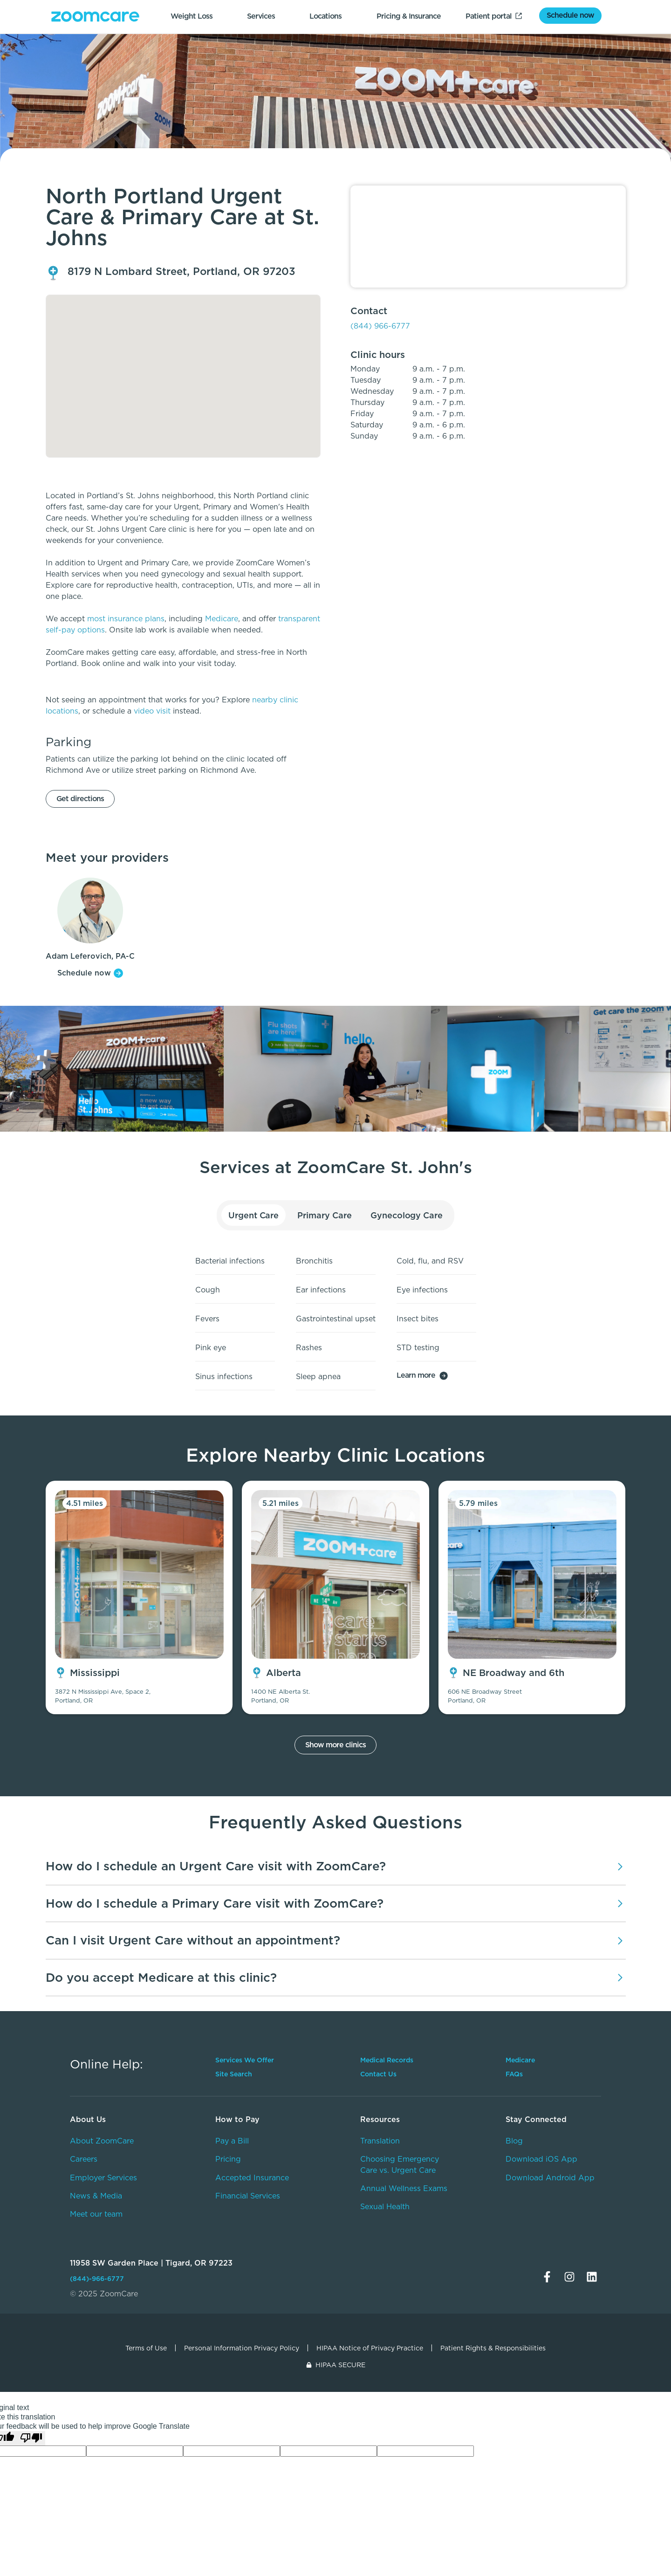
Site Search (233, 2074)
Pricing (228, 2159)
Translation (380, 2140)
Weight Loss (191, 16)
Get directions (80, 798)
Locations (325, 16)
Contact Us (378, 2074)
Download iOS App (541, 2159)
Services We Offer (244, 2060)
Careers (83, 2159)
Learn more (416, 1375)
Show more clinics (335, 1744)
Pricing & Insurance (409, 16)
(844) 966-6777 (380, 326)
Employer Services (103, 2177)
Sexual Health (385, 2206)
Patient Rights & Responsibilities (493, 2348)
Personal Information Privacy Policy (241, 2348)
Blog (514, 2140)
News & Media (96, 2195)
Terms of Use (146, 2348)
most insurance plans (125, 618)
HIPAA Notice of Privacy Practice (369, 2348)
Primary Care (324, 1215)
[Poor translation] (31, 2438)
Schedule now (570, 15)
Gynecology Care (406, 1215)
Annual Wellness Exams (403, 2188)
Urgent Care (253, 1215)
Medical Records (386, 2060)
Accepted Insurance (252, 2177)
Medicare (221, 618)
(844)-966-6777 (97, 2278)
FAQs (514, 2074)
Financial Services (247, 2195)
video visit (152, 711)
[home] (95, 16)
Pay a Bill (232, 2140)
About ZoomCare (102, 2140)
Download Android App (550, 2177)
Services (261, 16)
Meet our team (96, 2214)
